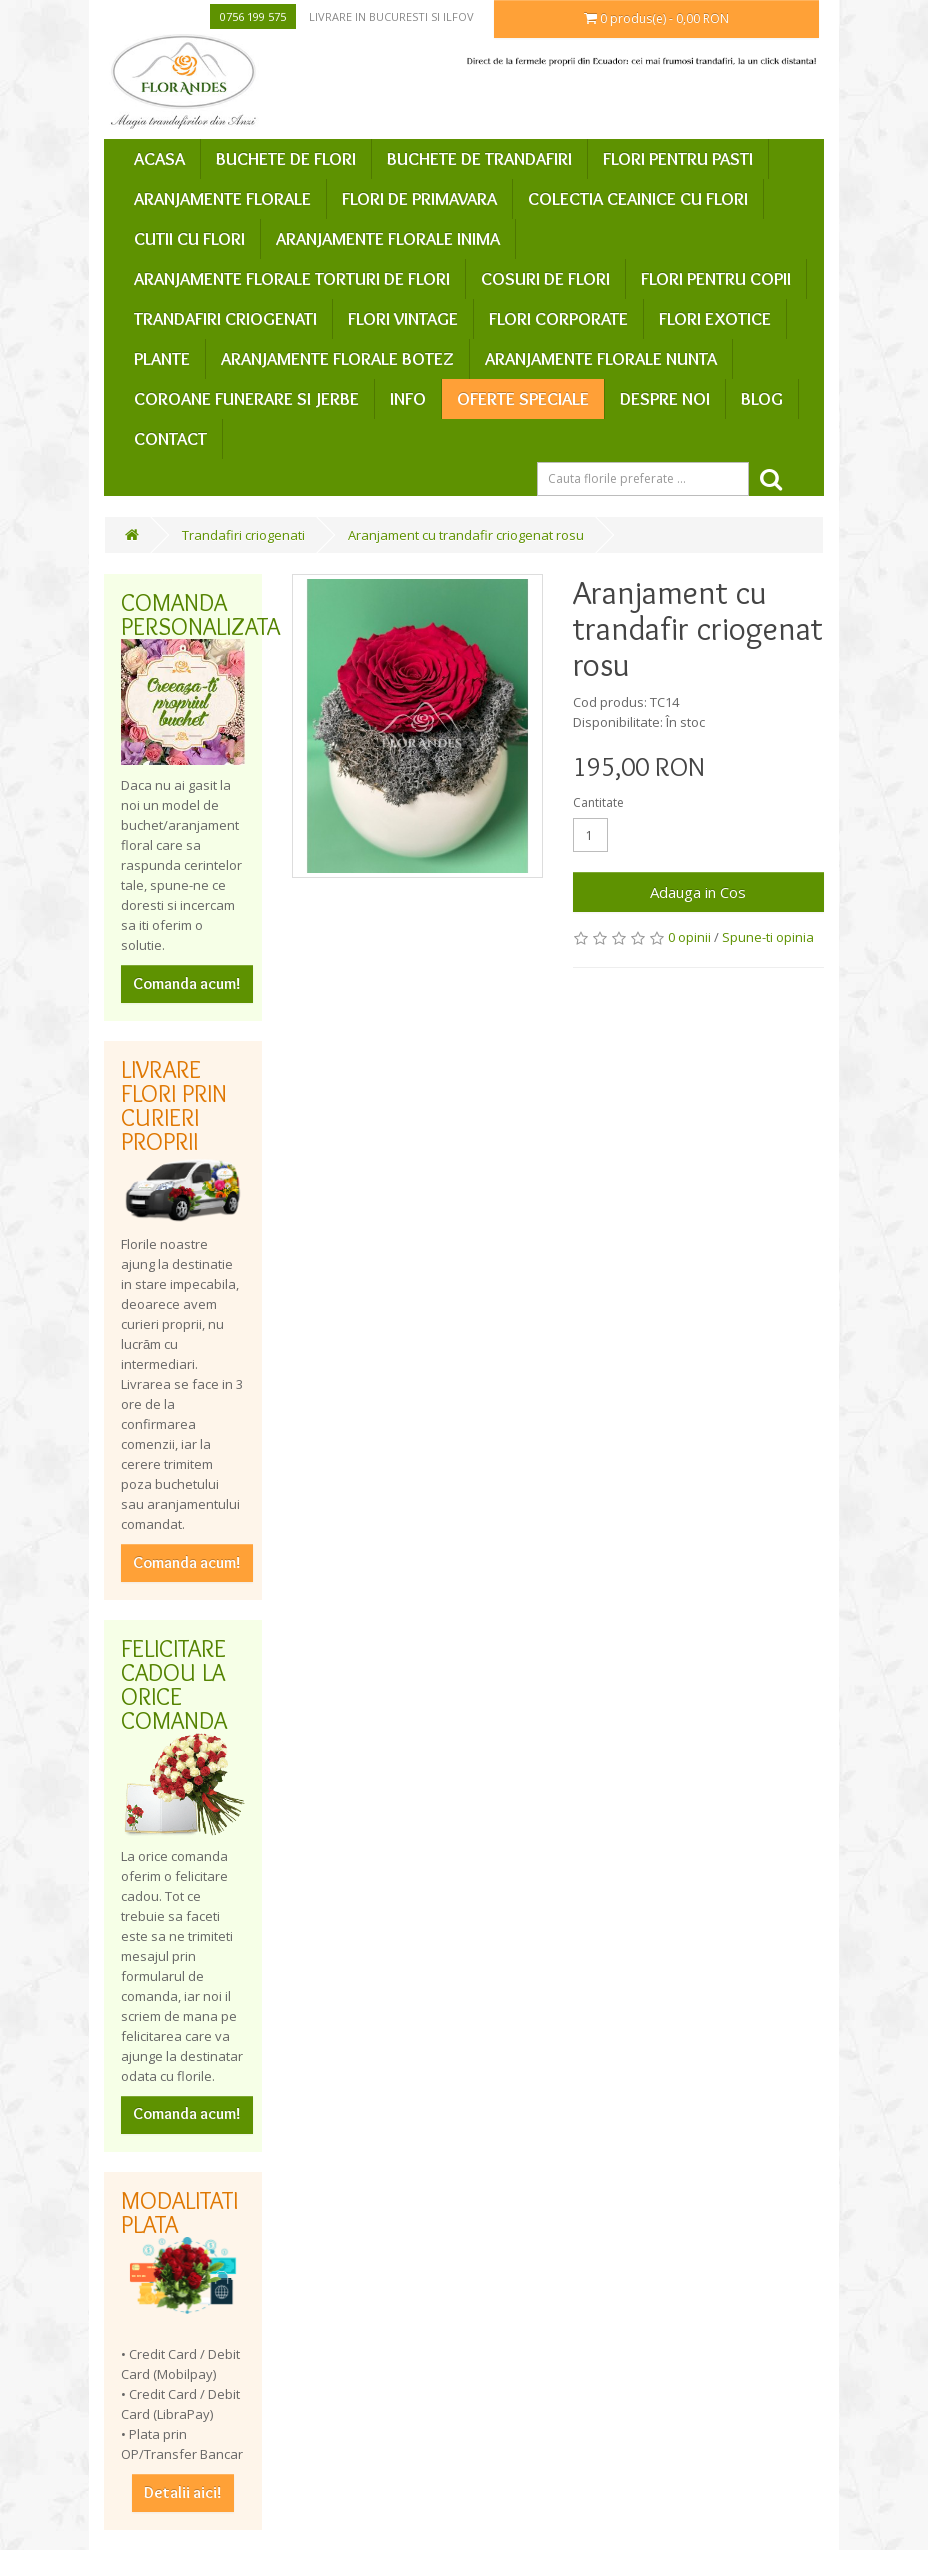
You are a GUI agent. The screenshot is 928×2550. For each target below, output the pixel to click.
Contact (170, 439)
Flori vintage (403, 319)
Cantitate (598, 802)
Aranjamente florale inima (388, 239)
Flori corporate (558, 319)
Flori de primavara (419, 199)
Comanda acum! (187, 983)
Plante (162, 359)
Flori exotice (715, 319)
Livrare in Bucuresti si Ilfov (391, 16)
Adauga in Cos (698, 892)
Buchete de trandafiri (479, 159)
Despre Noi (665, 399)
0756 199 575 (253, 16)
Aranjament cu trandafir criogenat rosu (466, 535)
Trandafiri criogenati (225, 319)
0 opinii (689, 937)
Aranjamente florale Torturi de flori (292, 279)
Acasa (159, 159)
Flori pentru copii (716, 279)
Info (408, 399)
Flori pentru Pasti (678, 159)
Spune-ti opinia (768, 937)
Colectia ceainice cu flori (638, 199)
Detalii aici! (183, 2492)
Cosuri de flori (545, 279)
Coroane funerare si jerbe (246, 399)
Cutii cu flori (189, 239)
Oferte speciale (523, 399)
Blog (762, 399)
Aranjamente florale (222, 199)
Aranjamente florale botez (337, 359)
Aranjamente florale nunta (601, 359)
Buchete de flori (286, 159)
